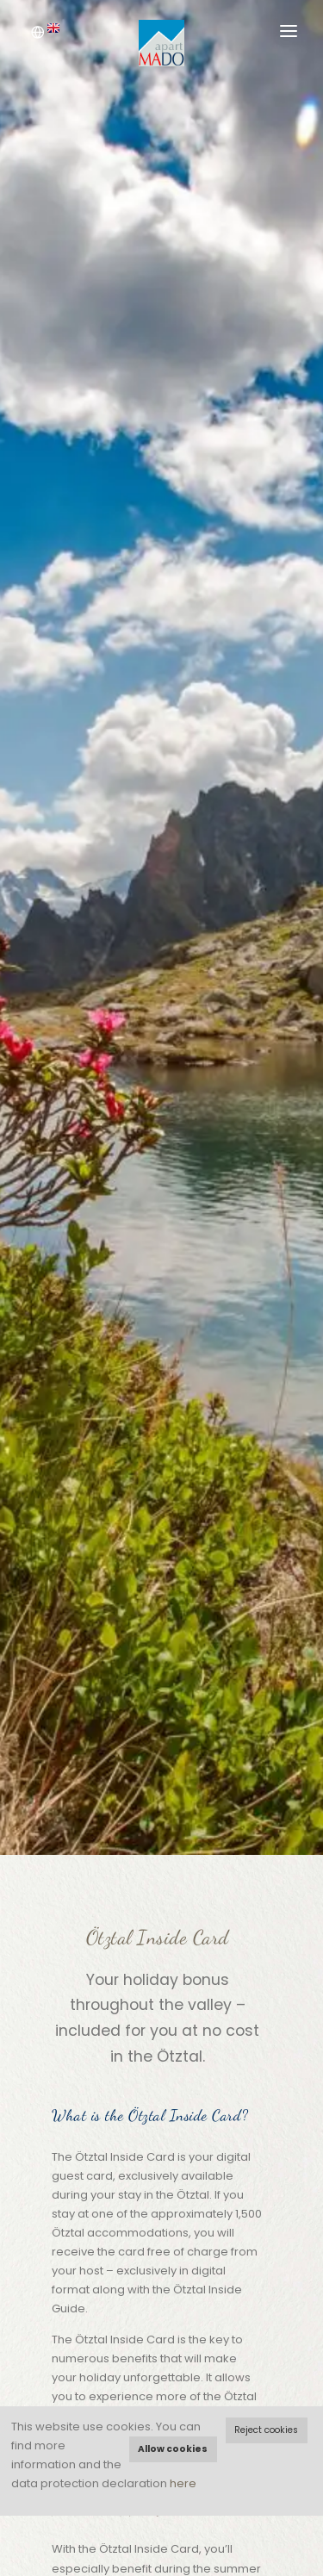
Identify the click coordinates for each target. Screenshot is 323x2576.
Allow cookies (173, 2448)
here (183, 2483)
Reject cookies (266, 2430)
